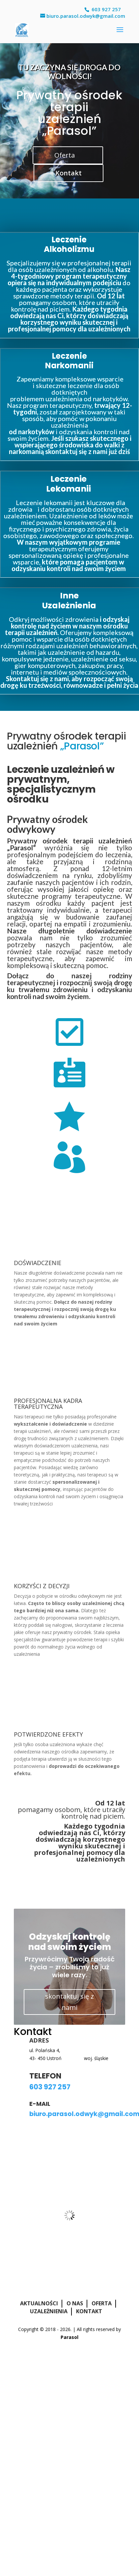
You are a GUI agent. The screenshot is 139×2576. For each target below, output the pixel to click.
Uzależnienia (49, 2311)
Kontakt (68, 172)
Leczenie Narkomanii (69, 360)
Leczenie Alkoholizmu (69, 244)
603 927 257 (106, 9)
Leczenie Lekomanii (68, 484)
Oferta (64, 155)
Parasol (69, 2337)
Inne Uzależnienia (69, 600)
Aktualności (39, 2303)
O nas (75, 2303)
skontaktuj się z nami (69, 2002)
